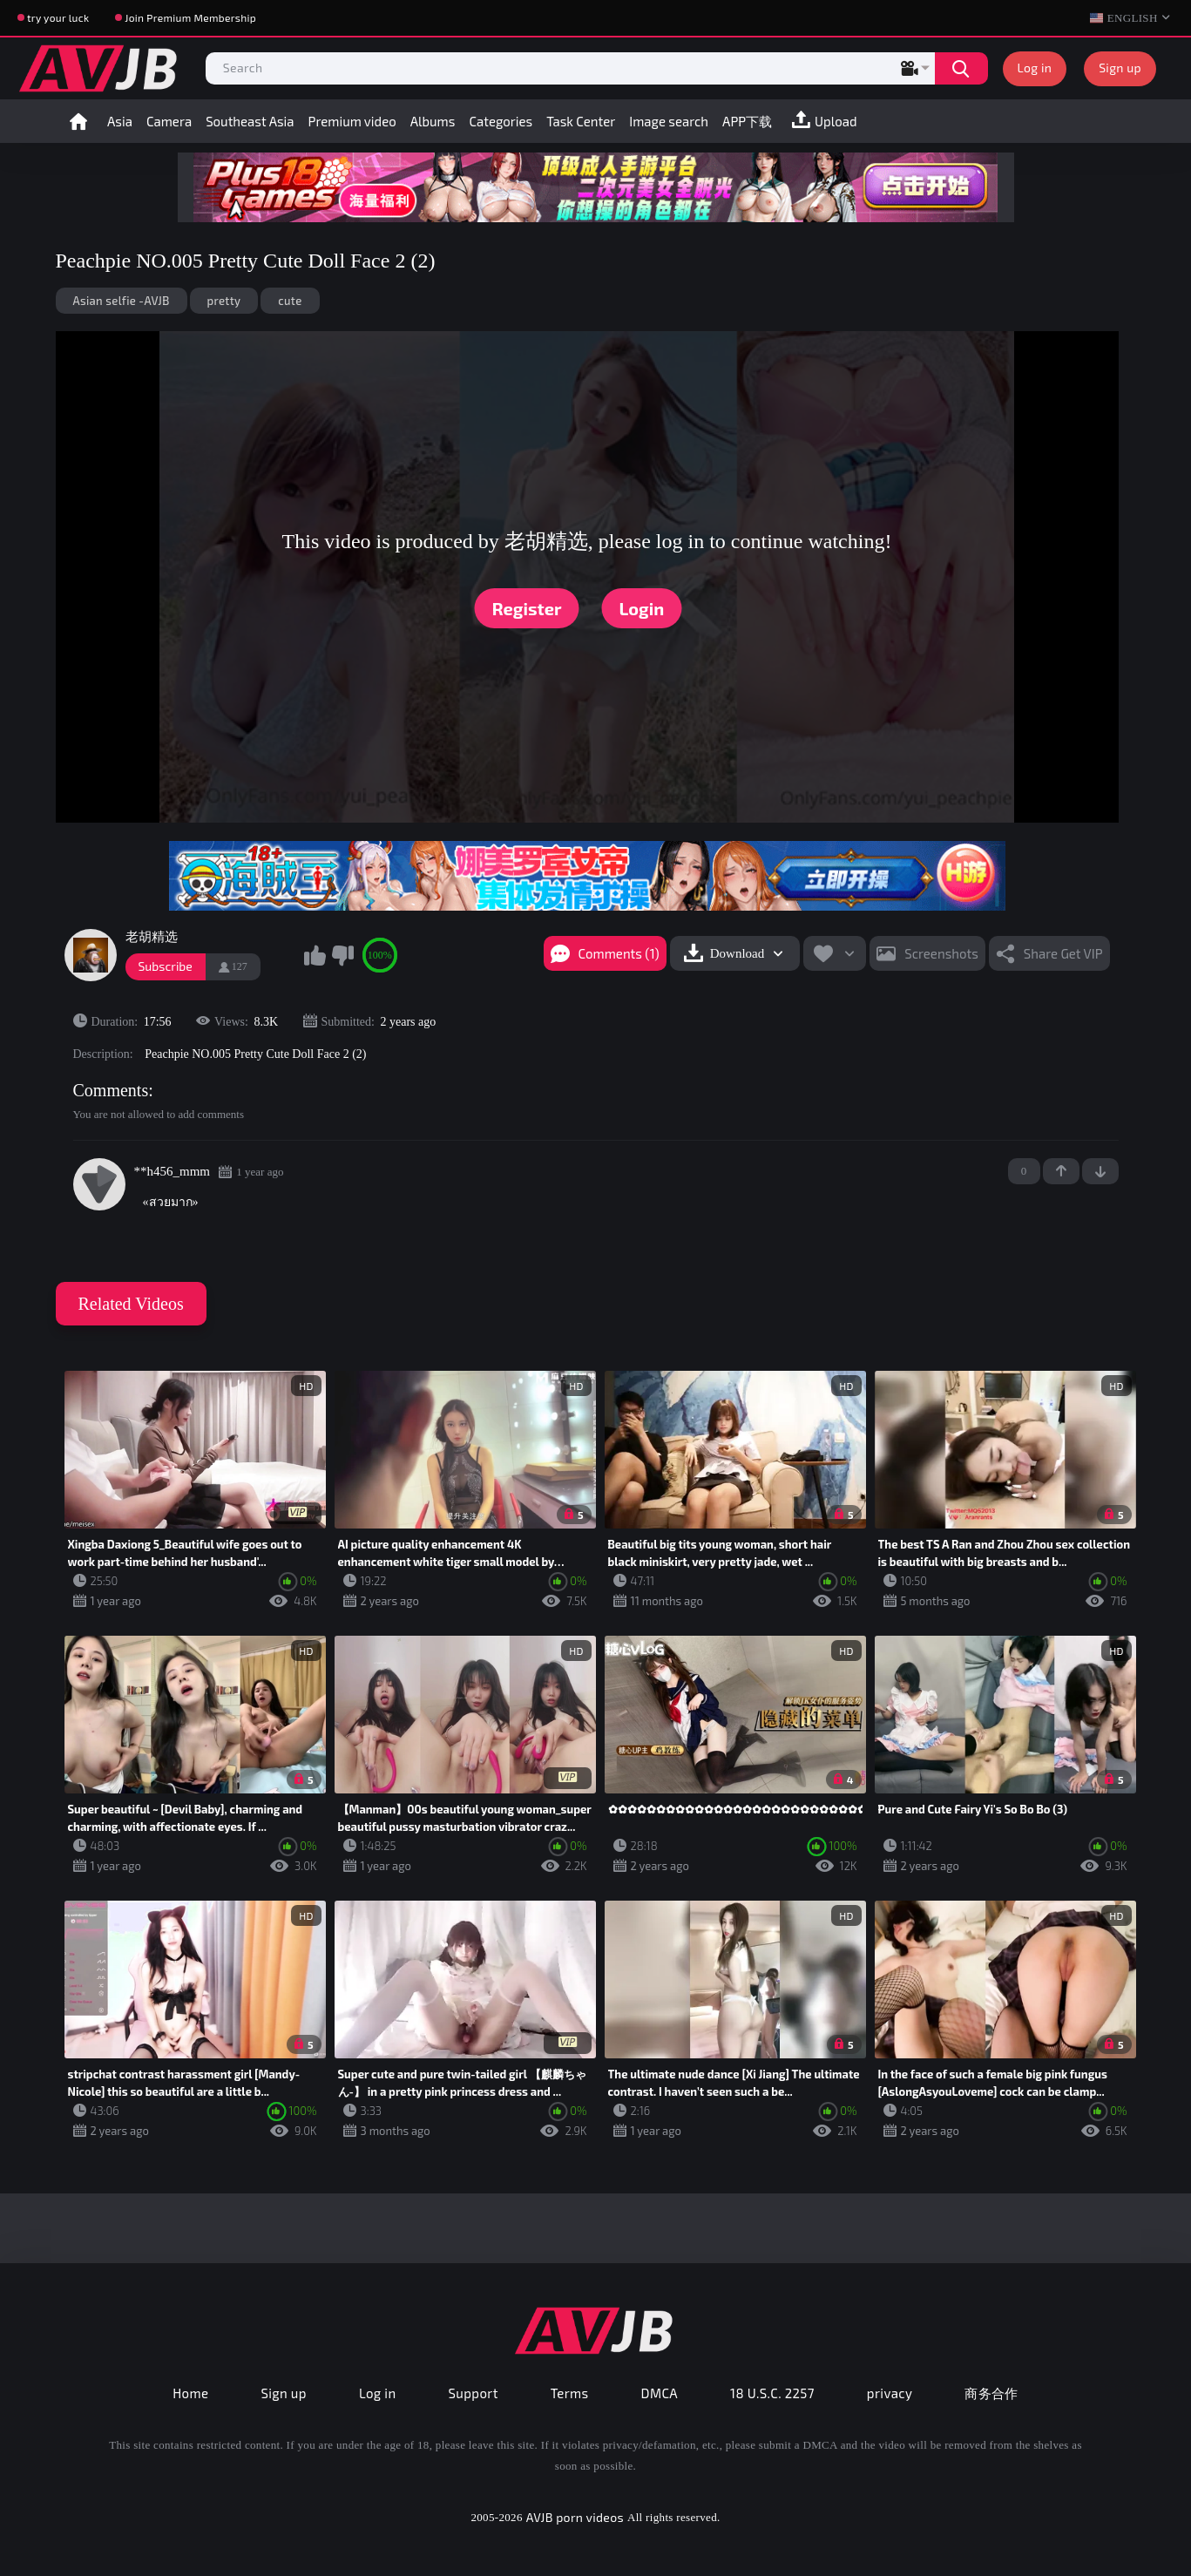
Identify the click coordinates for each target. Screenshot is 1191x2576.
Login (642, 608)
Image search (668, 121)
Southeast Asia (250, 121)
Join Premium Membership (190, 17)
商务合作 (991, 2393)
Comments (111, 1090)
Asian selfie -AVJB (121, 301)
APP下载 (747, 121)
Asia (119, 121)
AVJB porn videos (575, 2517)
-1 (1100, 1171)
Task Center (580, 121)
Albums (433, 121)
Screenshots (941, 953)
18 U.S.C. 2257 (772, 2393)
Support (473, 2393)
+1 (1061, 1171)
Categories (500, 121)
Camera (169, 121)
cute (289, 301)
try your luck (58, 17)
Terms (570, 2393)
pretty (224, 301)
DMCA (660, 2393)
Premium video (352, 121)
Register (527, 608)
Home (78, 121)
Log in (1035, 67)
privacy (889, 2393)
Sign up (1120, 67)
